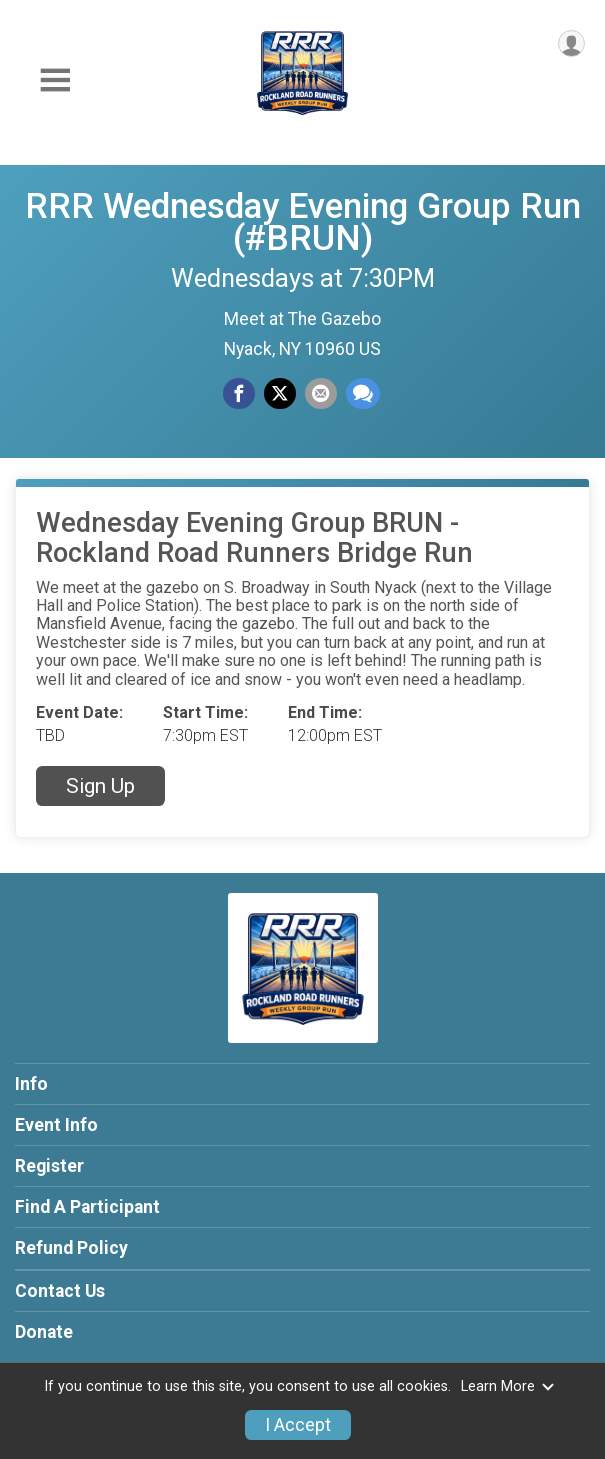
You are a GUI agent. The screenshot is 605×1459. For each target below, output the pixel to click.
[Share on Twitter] (280, 394)
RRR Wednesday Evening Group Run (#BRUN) (303, 222)
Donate (44, 1332)
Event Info (56, 1125)
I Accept (298, 1425)
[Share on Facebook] (239, 394)
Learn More (508, 1386)
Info (31, 1084)
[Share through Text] (363, 394)
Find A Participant (87, 1207)
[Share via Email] (321, 394)
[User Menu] (571, 43)
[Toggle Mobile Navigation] (55, 80)
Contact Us (60, 1291)
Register (49, 1166)
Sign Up (100, 786)
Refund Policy (71, 1248)
